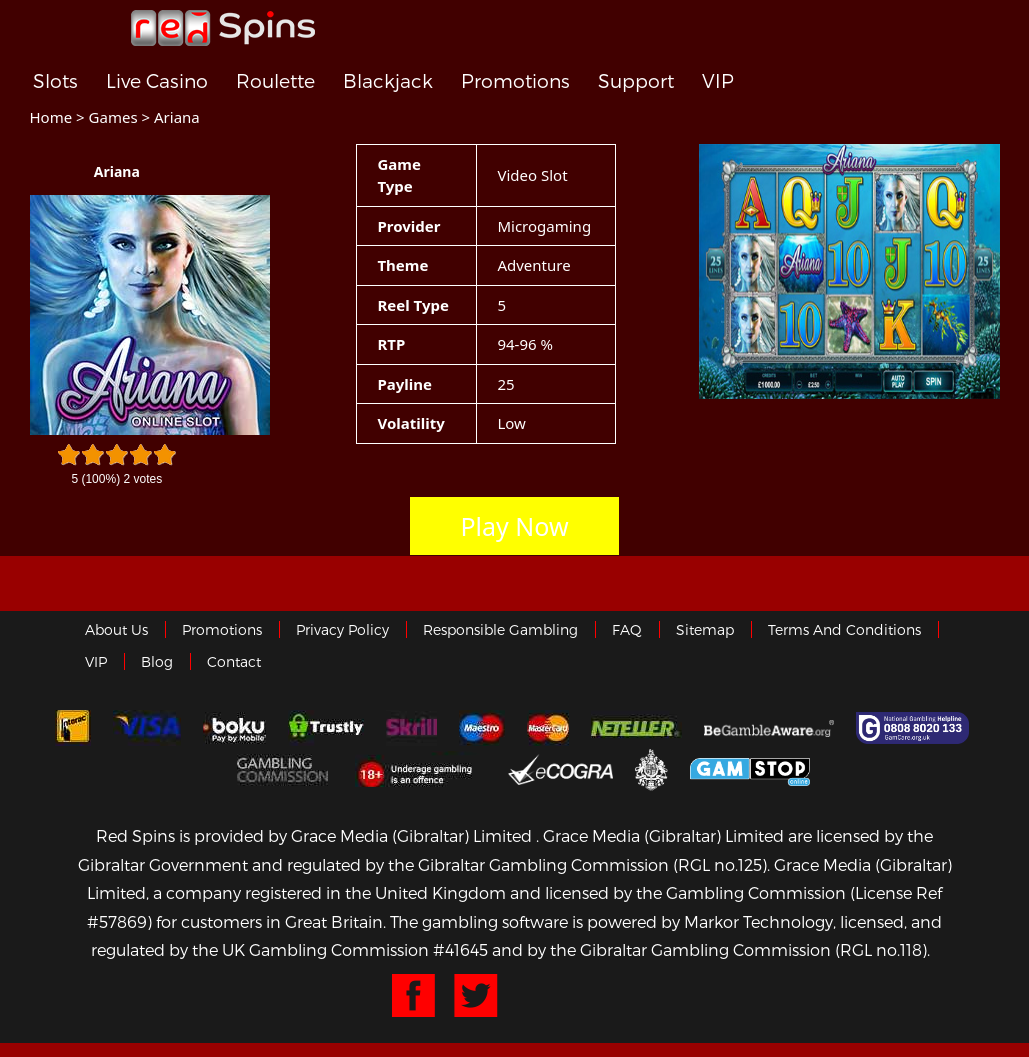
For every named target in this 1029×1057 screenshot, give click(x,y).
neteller (636, 728)
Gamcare (915, 728)
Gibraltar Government (651, 768)
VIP (718, 81)
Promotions (515, 81)
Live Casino (157, 81)
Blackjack (388, 81)
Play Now (514, 526)
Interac (73, 728)
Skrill (411, 728)
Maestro (482, 728)
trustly (326, 728)
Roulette (275, 81)
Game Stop (750, 768)
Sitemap (705, 629)
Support (636, 81)
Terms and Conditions (844, 629)
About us (116, 629)
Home (51, 117)
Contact (234, 661)
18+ (420, 769)
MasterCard (548, 728)
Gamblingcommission (285, 769)
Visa (147, 728)
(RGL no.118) (881, 949)
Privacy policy (342, 629)
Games (113, 117)
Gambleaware (769, 728)
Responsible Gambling (500, 629)
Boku (234, 728)
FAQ (627, 629)
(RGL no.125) (720, 864)
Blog (157, 661)
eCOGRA (560, 769)
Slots (55, 81)
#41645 (460, 949)
